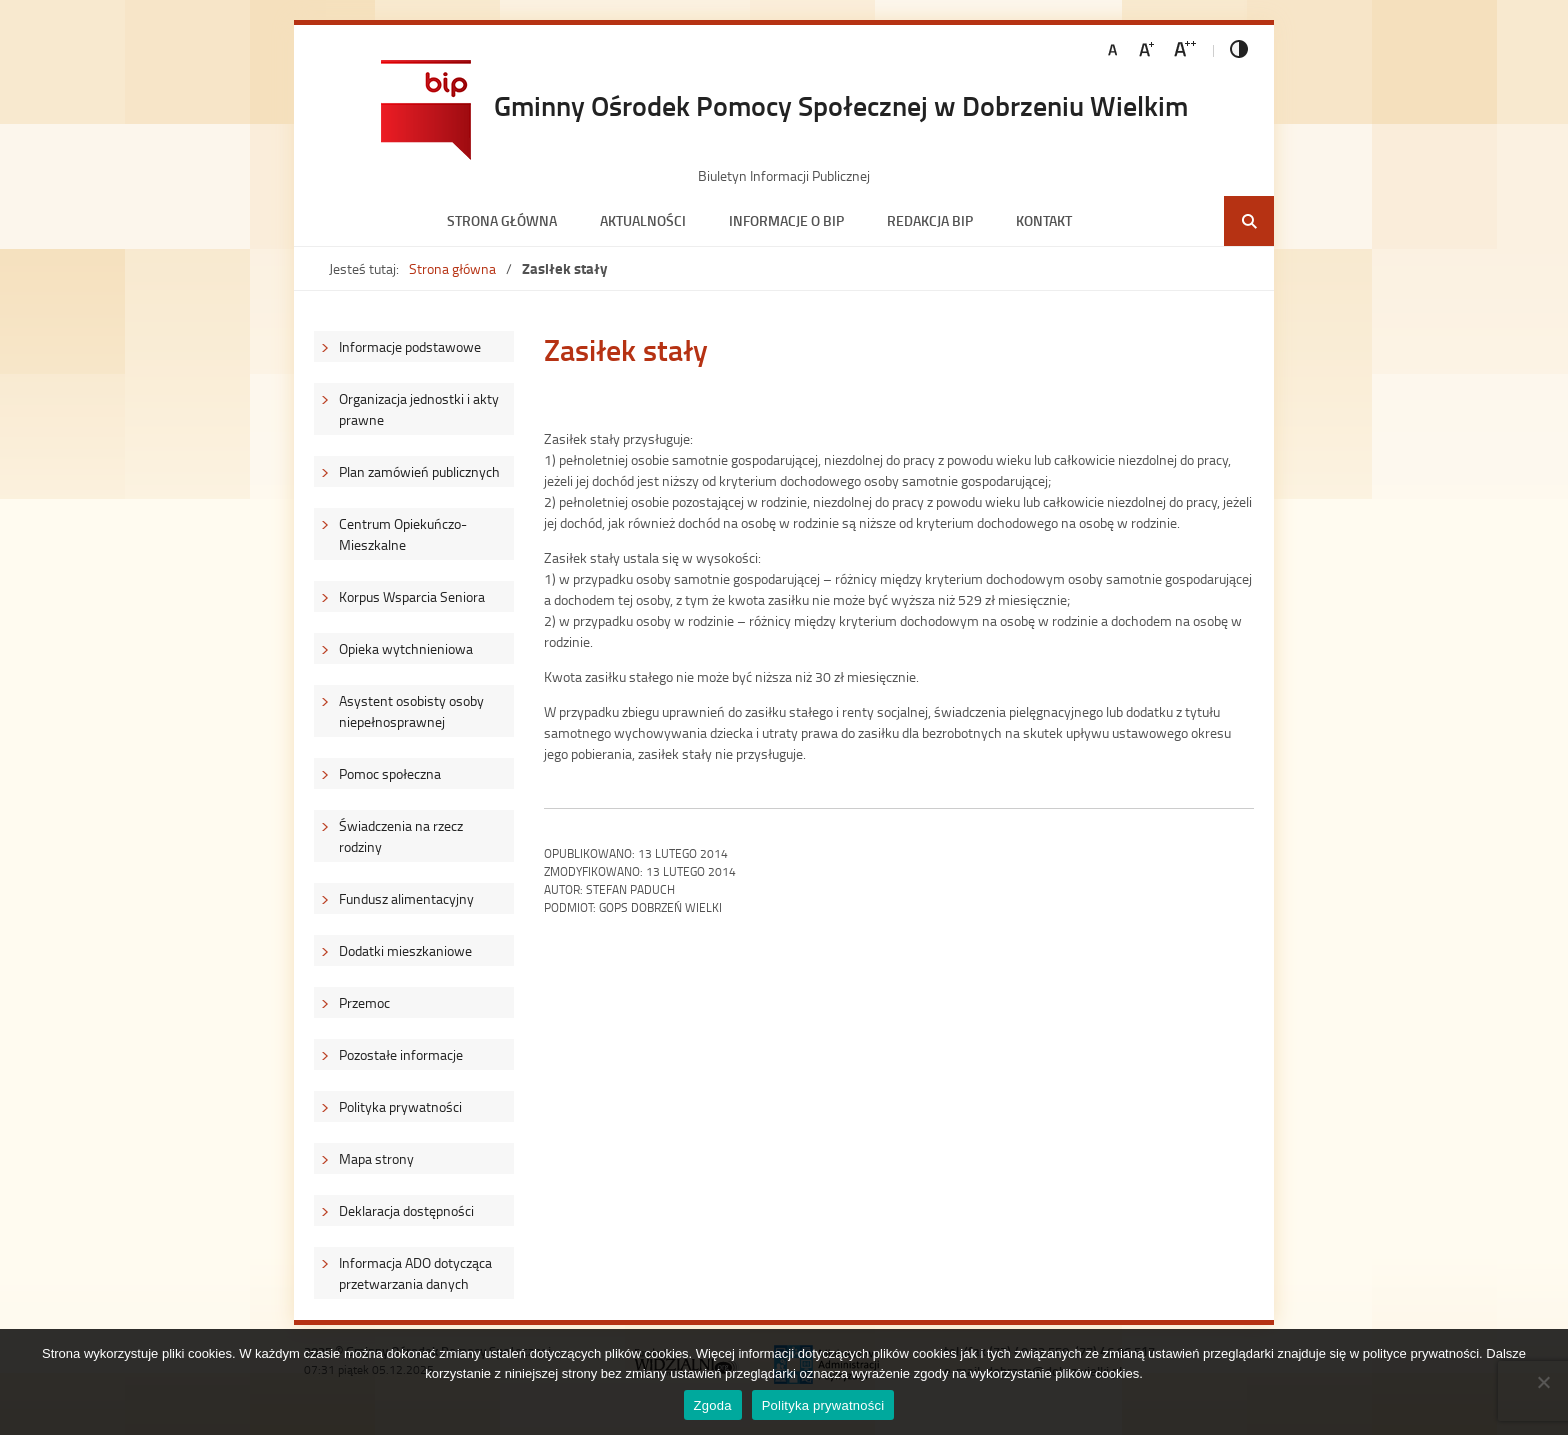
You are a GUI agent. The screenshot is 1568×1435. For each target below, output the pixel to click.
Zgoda (713, 1405)
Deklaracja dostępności (406, 1210)
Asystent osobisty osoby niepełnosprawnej (411, 711)
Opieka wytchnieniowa (406, 648)
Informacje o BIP (786, 220)
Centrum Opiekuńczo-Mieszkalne (403, 534)
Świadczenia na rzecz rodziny (401, 836)
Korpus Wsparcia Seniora (412, 596)
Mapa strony (376, 1158)
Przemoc (364, 1002)
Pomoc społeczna (390, 773)
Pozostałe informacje (401, 1054)
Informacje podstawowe (410, 346)
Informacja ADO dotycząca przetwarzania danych (415, 1273)
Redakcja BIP (930, 220)
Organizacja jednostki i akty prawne (419, 409)
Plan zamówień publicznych (419, 471)
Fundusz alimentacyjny (406, 898)
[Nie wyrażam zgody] (1543, 1382)
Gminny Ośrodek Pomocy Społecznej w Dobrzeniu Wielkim (841, 105)
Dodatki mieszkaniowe (405, 950)
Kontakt (1044, 220)
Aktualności (643, 220)
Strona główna (502, 220)
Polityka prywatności (400, 1106)
